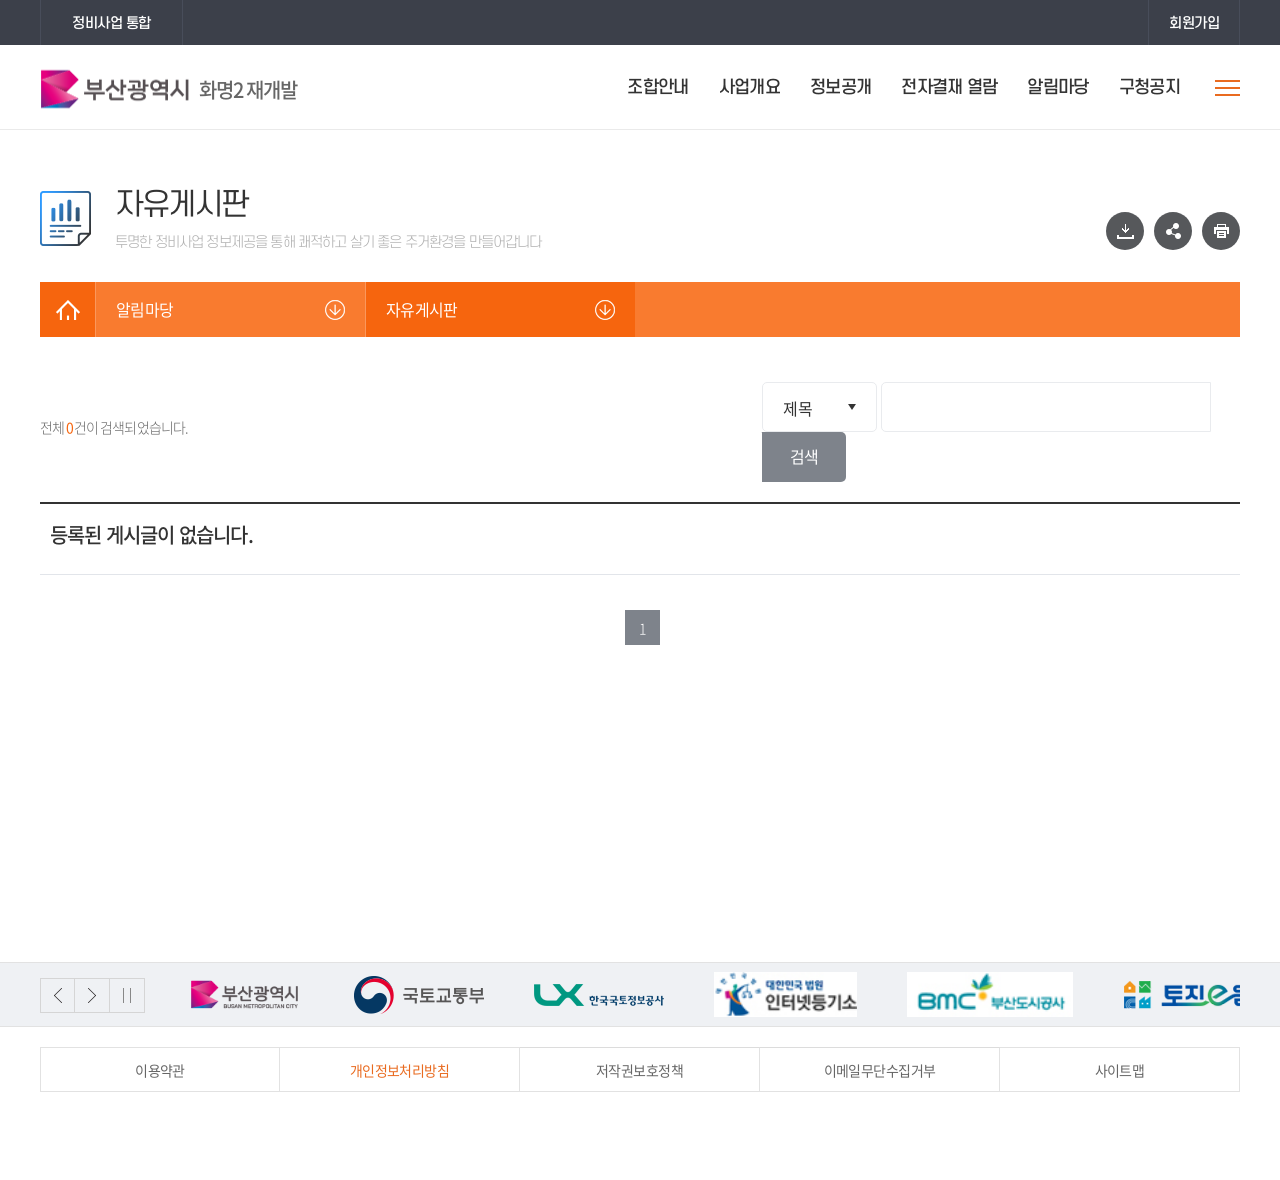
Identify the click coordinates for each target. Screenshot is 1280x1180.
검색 (1205, 407)
